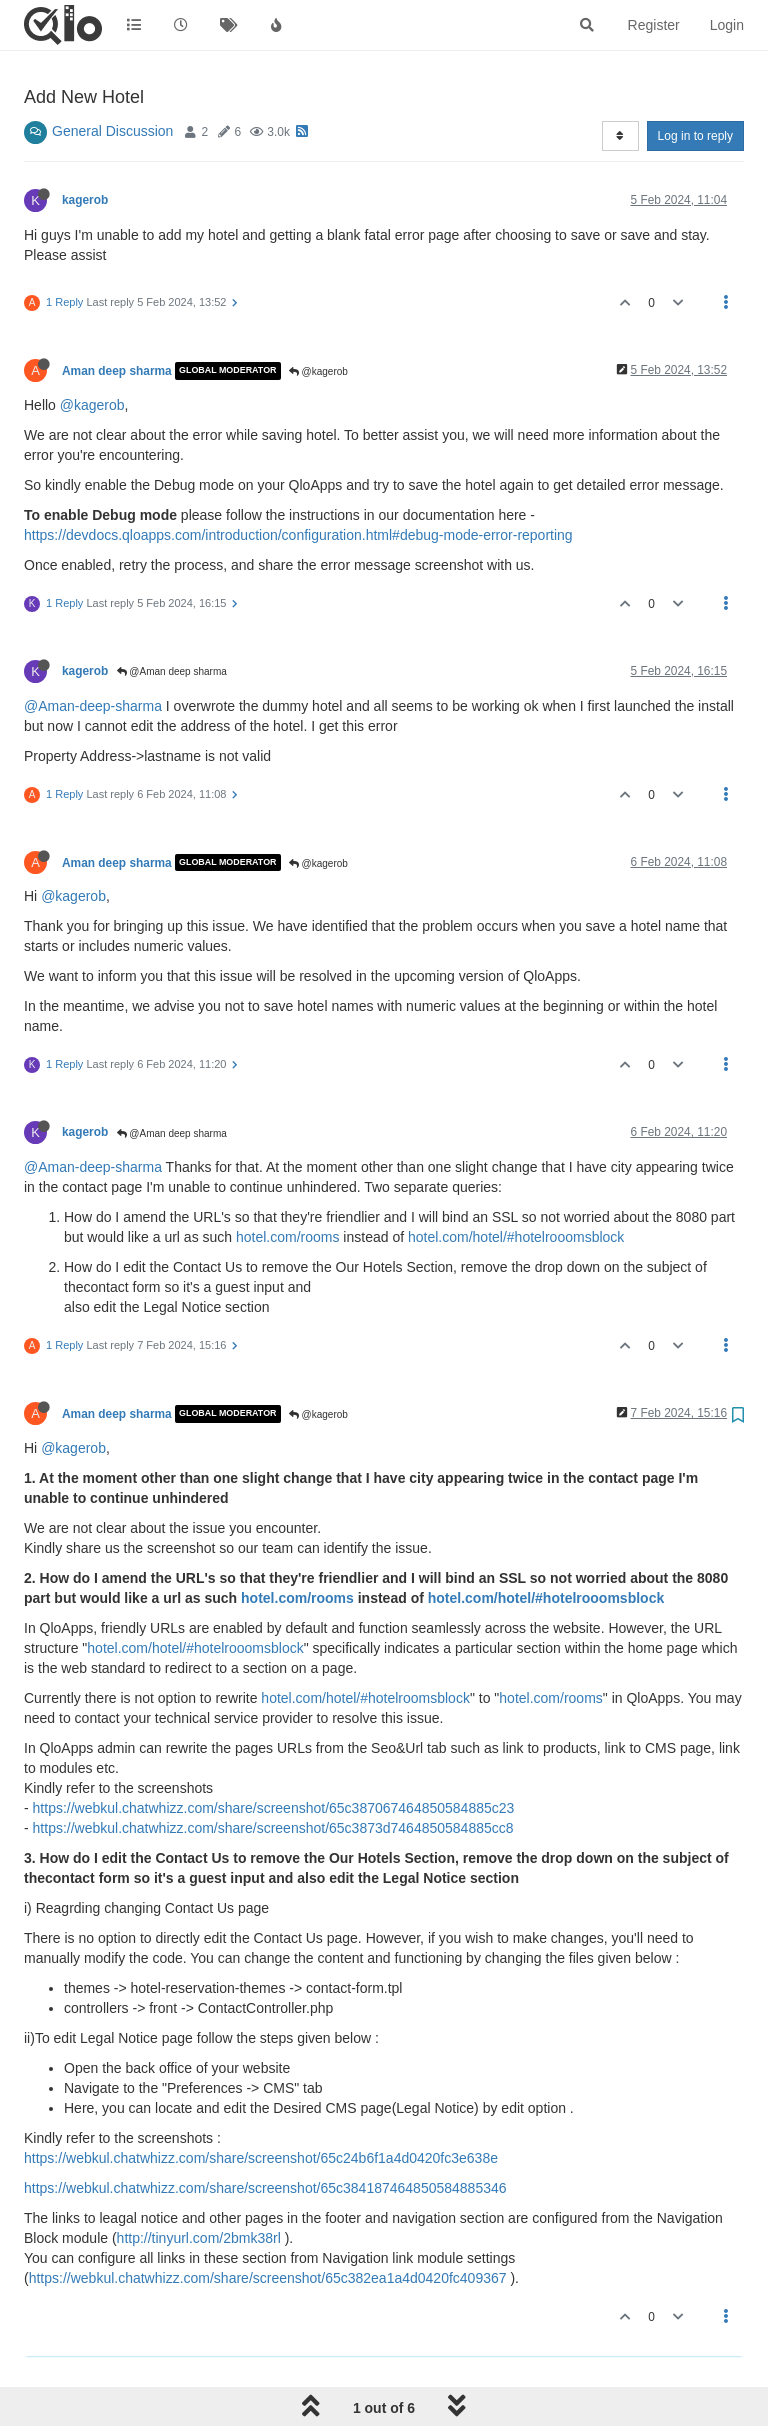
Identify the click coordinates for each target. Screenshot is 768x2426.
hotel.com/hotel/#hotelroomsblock (365, 1698)
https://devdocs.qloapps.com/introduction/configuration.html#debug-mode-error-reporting (298, 535)
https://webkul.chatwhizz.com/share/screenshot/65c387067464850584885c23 (274, 1808)
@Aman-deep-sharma (93, 706)
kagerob (85, 200)
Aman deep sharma (117, 371)
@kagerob (318, 371)
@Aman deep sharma (172, 671)
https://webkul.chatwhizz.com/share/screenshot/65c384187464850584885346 (265, 2188)
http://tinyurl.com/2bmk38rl (199, 2238)
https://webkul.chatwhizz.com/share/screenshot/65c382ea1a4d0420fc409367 (268, 2278)
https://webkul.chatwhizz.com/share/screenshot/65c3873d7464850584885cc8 (273, 1828)
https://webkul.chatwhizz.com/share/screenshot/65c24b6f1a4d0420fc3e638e (261, 2158)
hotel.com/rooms (287, 1237)
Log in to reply (695, 136)
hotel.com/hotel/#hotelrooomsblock (516, 1237)
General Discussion (112, 131)
